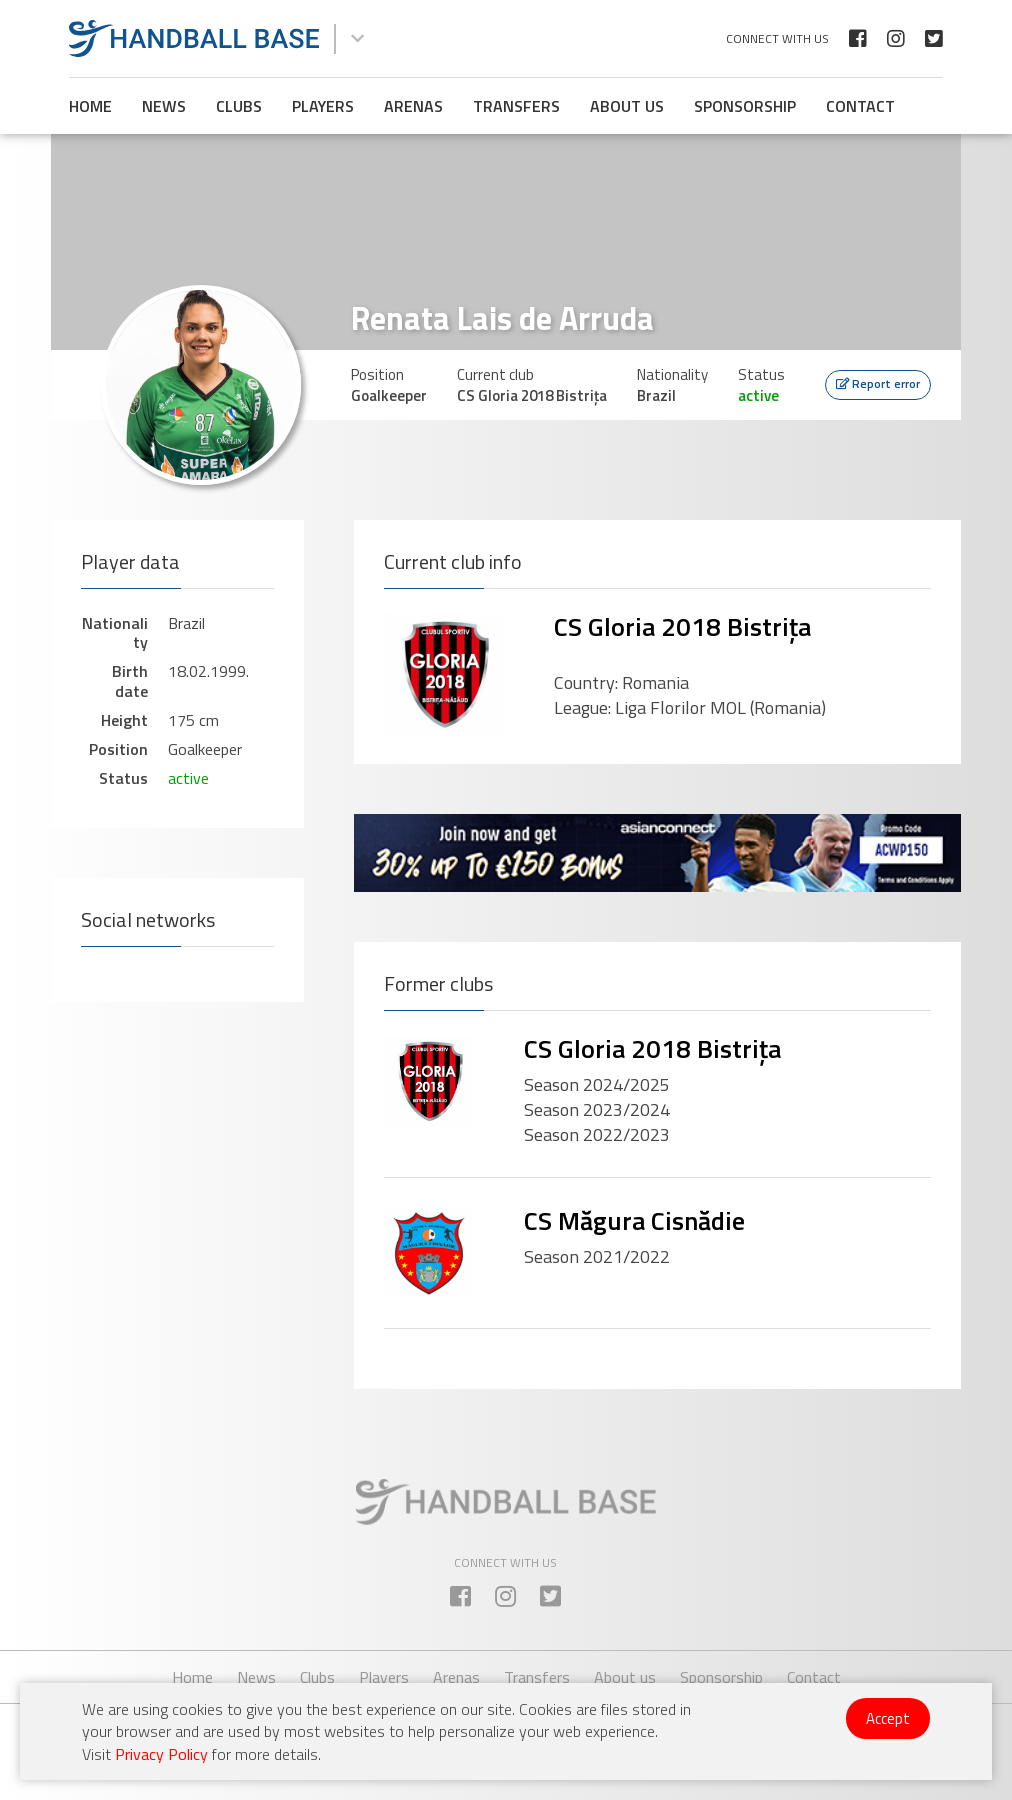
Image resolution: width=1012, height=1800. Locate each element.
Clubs (239, 106)
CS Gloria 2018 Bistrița (682, 626)
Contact (860, 106)
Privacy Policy (161, 1754)
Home (90, 106)
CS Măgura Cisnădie (634, 1220)
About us (627, 106)
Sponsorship (745, 106)
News (164, 106)
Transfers (516, 106)
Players (323, 106)
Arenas (413, 106)
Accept (888, 1718)
